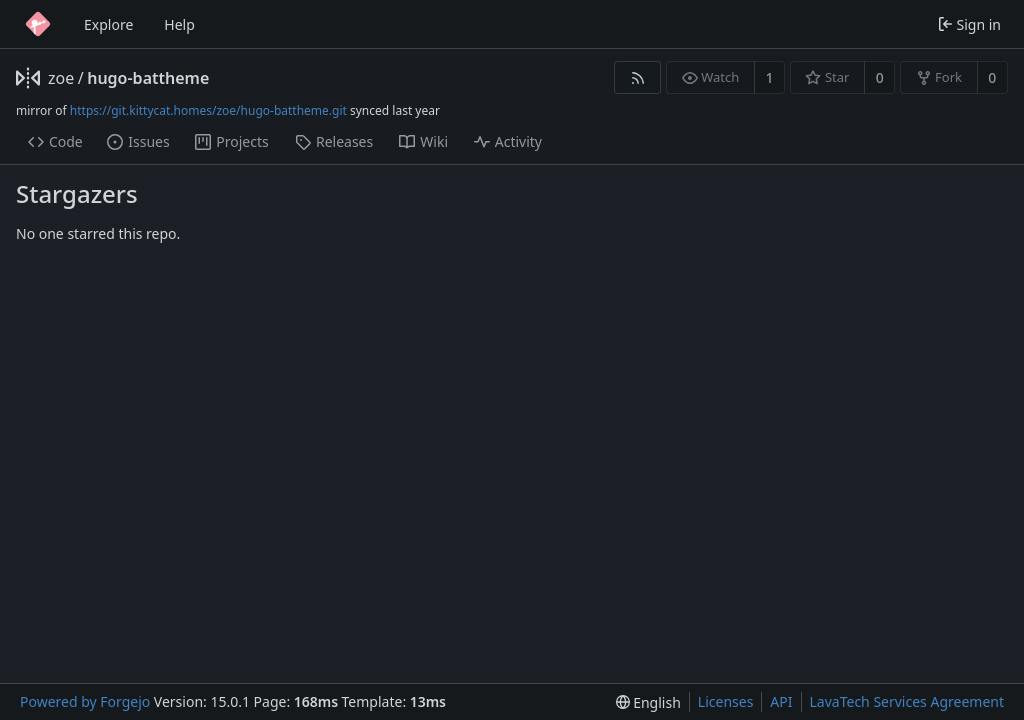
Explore (108, 24)
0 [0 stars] (880, 77)
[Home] (38, 24)
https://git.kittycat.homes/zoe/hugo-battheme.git (208, 110)
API (781, 701)
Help (179, 24)
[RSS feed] (637, 77)
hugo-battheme (148, 78)
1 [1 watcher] (770, 77)
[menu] (648, 702)
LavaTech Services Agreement (907, 701)
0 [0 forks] (992, 77)
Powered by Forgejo (85, 701)
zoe (61, 78)
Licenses (726, 701)
